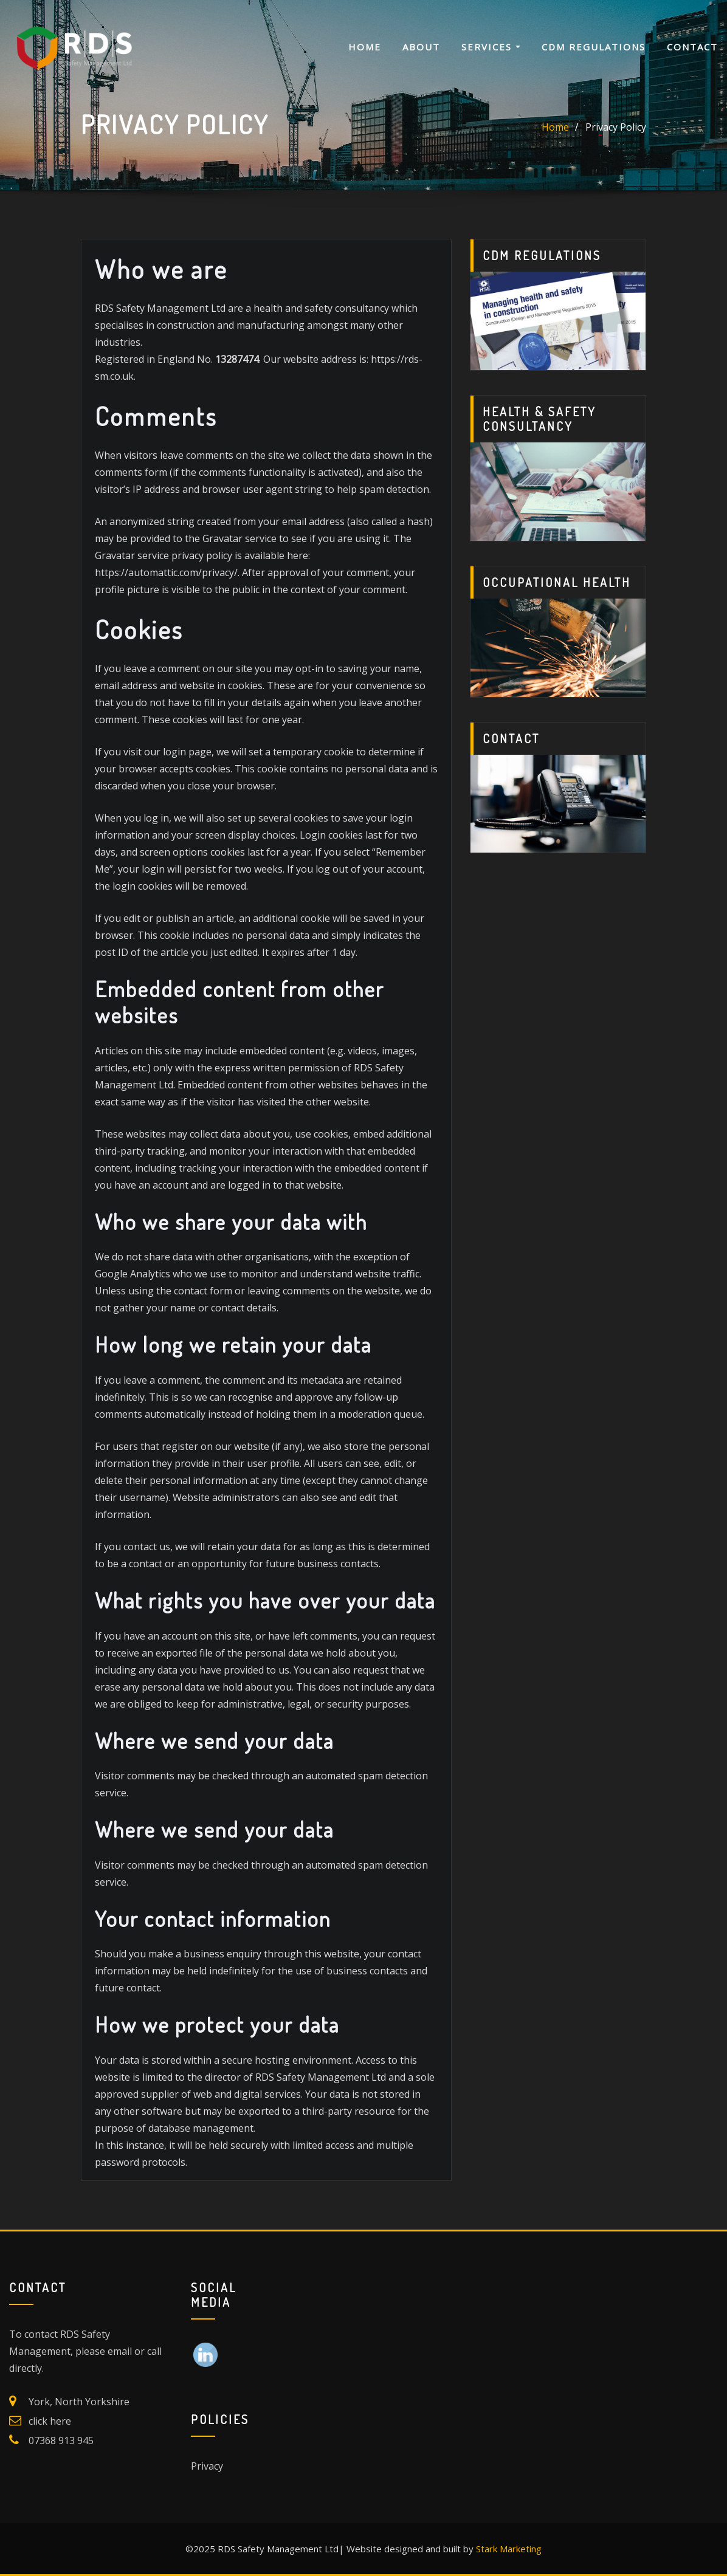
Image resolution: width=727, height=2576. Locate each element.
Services (490, 47)
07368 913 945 (61, 2440)
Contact (692, 47)
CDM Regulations (594, 47)
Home (364, 47)
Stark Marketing (509, 2549)
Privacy (207, 2466)
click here (50, 2421)
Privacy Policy (615, 127)
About (421, 47)
